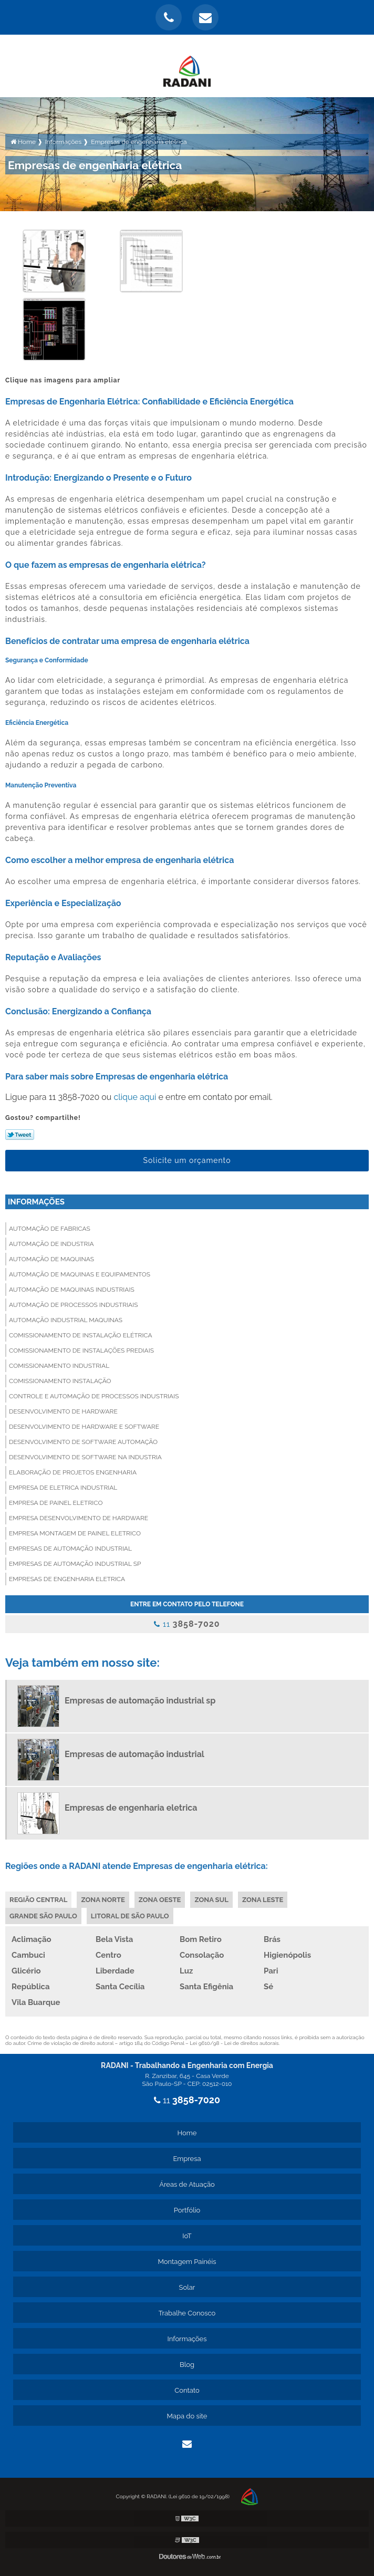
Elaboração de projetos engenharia (73, 1472)
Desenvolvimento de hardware (63, 1411)
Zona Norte (102, 1900)
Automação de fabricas (49, 1228)
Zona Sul (211, 1900)
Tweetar (19, 1134)
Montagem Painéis (187, 2262)
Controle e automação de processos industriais (94, 1396)
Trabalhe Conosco (187, 2313)
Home (187, 2133)
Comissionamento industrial (59, 1365)
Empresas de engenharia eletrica (67, 1579)
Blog (187, 2365)
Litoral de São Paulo (130, 1916)
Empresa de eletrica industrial (63, 1487)
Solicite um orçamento (187, 1160)
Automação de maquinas (51, 1259)
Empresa (187, 2159)
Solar (187, 2287)
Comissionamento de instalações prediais (81, 1350)
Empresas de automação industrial (70, 1548)
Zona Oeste (160, 1900)
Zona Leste (262, 1900)
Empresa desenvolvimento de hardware (78, 1518)
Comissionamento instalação (60, 1381)
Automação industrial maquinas (65, 1320)
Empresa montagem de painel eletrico (75, 1533)
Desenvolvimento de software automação (83, 1442)
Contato (187, 2390)
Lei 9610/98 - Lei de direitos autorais (234, 2043)
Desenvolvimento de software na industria (85, 1457)
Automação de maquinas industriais (71, 1289)
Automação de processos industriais (73, 1304)
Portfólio (187, 2210)
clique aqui (134, 1097)
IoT (186, 2236)
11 (187, 1624)
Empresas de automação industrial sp (75, 1563)
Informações (36, 1202)
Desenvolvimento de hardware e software (84, 1426)
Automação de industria (51, 1244)
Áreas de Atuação (187, 2184)
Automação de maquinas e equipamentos (79, 1274)
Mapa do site (187, 2416)
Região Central (38, 1900)
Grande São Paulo (43, 1916)
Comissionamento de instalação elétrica (80, 1335)
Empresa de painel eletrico (55, 1503)
